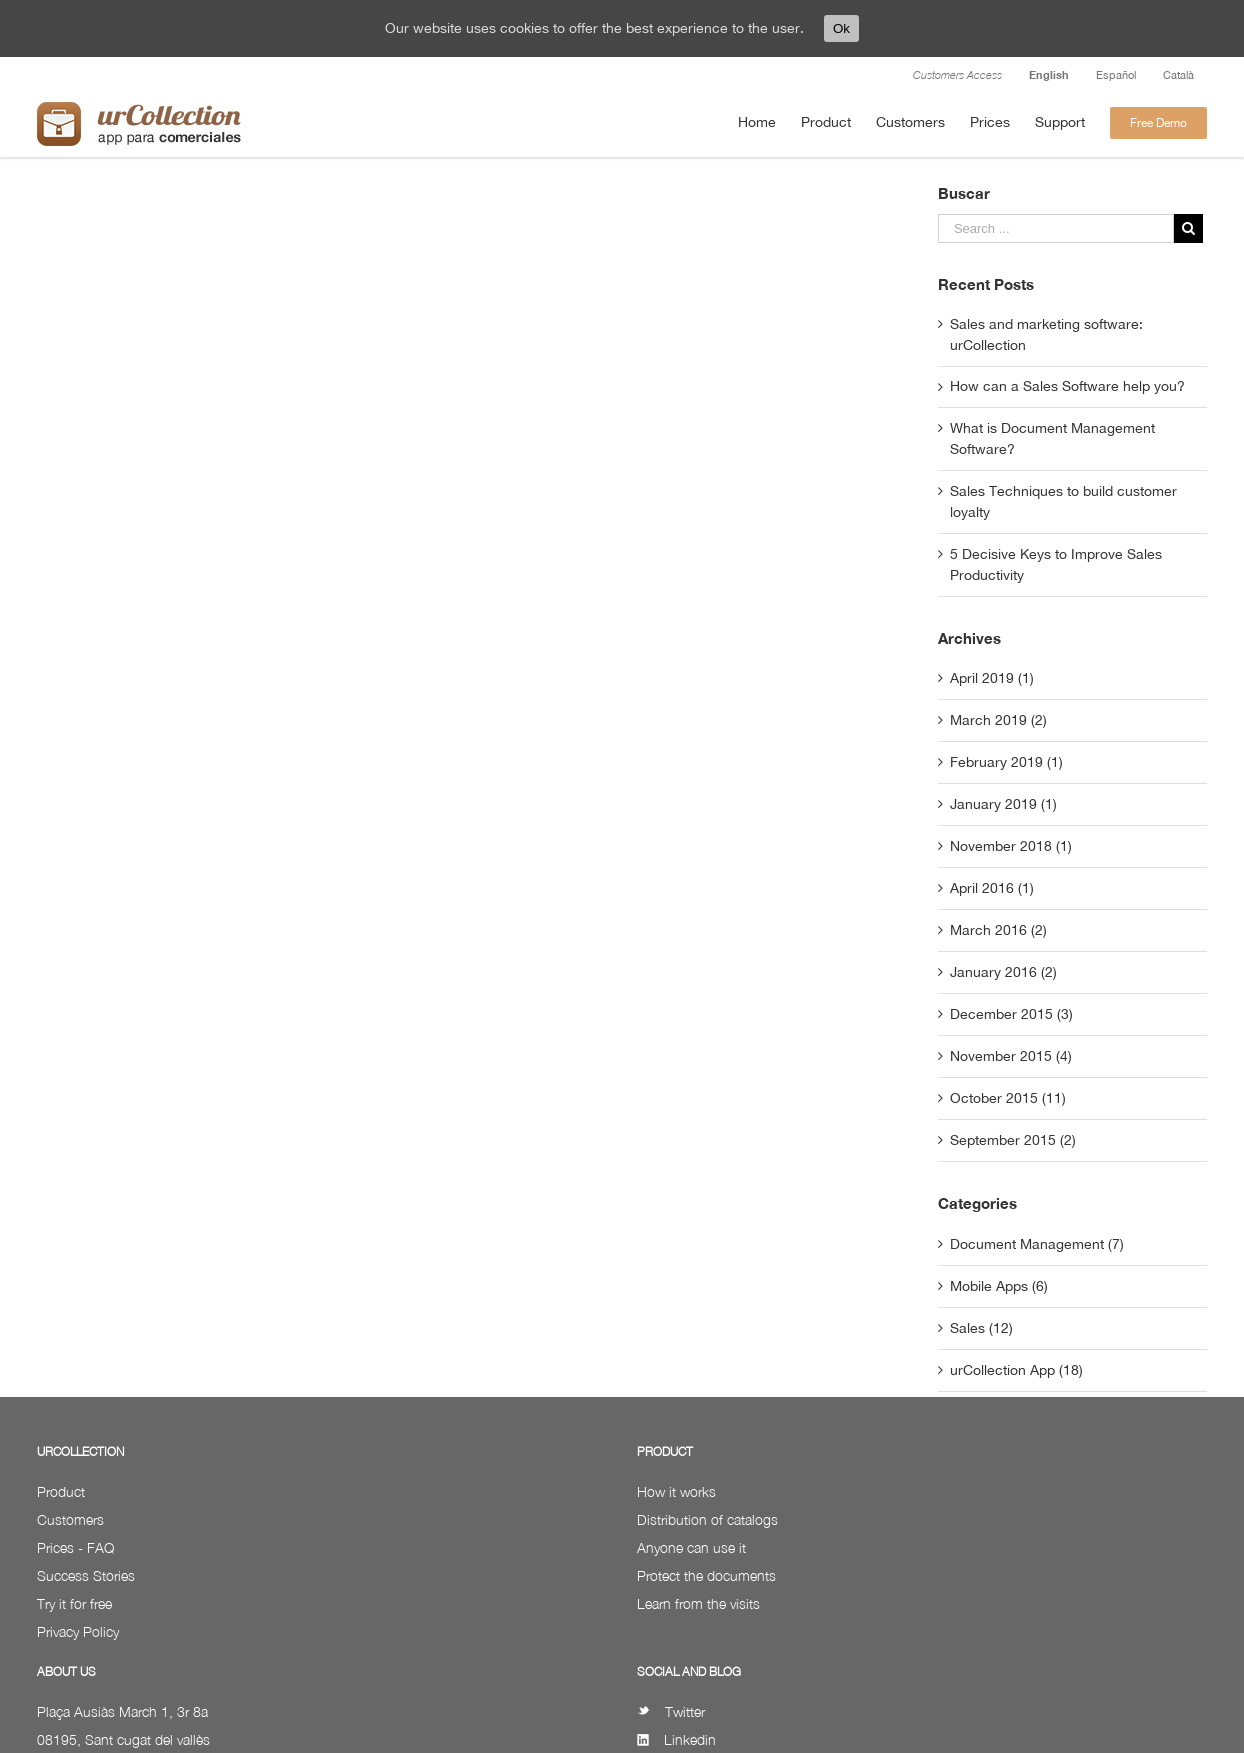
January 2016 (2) (1003, 972)
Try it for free (74, 1603)
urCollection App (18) (1016, 1370)
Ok (841, 28)
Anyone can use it (691, 1547)
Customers (70, 1519)
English (1049, 74)
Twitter (671, 1711)
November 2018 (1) (1011, 846)
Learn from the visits (698, 1603)
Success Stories (86, 1575)
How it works (676, 1491)
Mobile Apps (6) (999, 1286)
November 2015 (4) (1011, 1056)
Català (1178, 75)
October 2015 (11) (1008, 1098)
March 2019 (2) (998, 720)
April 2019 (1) (992, 678)
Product (61, 1491)
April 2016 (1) (992, 888)
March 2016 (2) (998, 930)
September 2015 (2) (1013, 1140)
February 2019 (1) (1006, 762)
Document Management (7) (1037, 1244)
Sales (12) (981, 1328)
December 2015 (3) (1011, 1014)
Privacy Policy (78, 1631)
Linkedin (676, 1739)
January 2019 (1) (1003, 804)
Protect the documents (706, 1575)
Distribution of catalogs (707, 1519)
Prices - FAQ (75, 1547)
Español (1116, 75)
